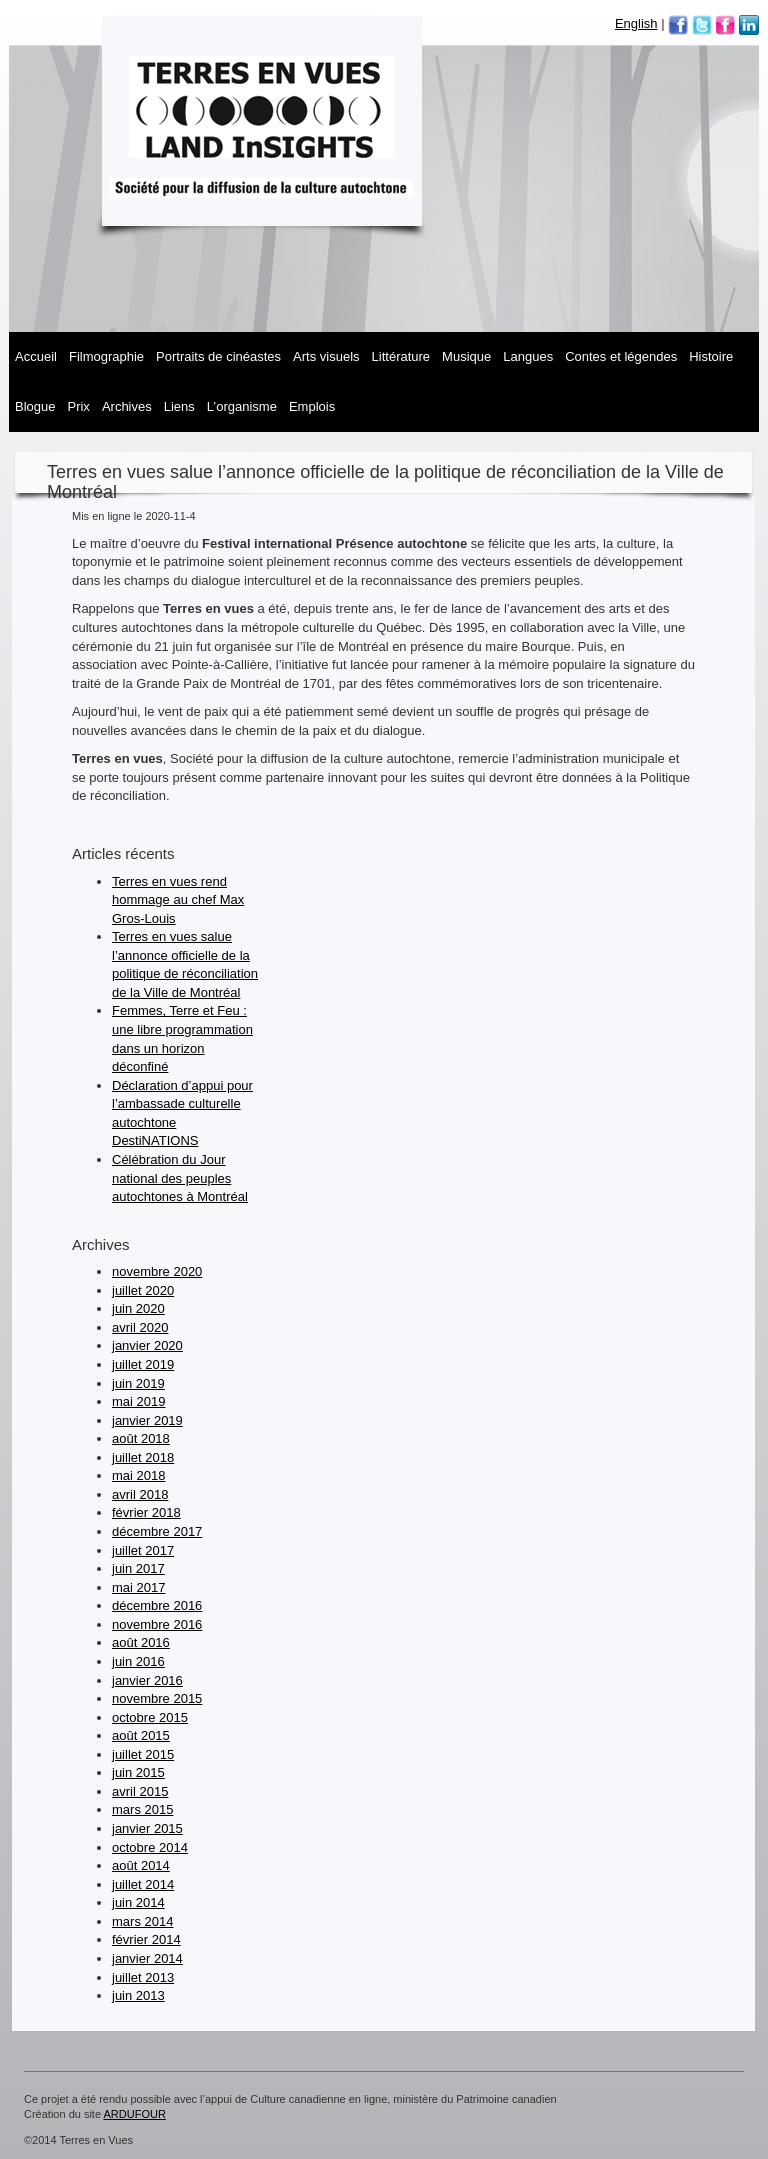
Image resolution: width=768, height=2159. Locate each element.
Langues (528, 356)
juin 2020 (138, 1308)
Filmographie (106, 356)
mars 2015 (142, 1809)
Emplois (312, 406)
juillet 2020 (143, 1290)
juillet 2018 (143, 1457)
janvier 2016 (147, 1680)
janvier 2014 (147, 1958)
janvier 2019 (147, 1420)
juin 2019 (138, 1383)
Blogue (35, 406)
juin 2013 (138, 1995)
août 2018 (141, 1438)
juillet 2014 (143, 1884)
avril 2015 (140, 1791)
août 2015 (141, 1735)
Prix (78, 406)
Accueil (36, 356)
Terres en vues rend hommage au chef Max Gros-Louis (178, 900)
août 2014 (141, 1865)
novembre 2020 (157, 1271)
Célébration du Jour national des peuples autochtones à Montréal (180, 1178)
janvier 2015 (147, 1828)
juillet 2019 (143, 1364)
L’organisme (242, 406)
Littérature (401, 356)
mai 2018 (138, 1475)
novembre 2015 (157, 1698)
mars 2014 (142, 1921)
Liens (179, 406)
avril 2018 (140, 1494)
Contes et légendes (621, 356)
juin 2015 (138, 1772)
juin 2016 (138, 1661)
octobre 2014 (150, 1847)
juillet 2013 (143, 1977)
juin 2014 (138, 1902)
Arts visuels (326, 356)
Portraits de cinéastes (218, 356)
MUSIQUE (466, 356)
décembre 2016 (157, 1605)
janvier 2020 (147, 1345)
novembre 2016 (157, 1624)
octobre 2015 (150, 1717)
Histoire (711, 356)
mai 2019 (138, 1401)
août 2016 (141, 1642)
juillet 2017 (143, 1550)
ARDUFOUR (135, 2114)
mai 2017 (138, 1587)
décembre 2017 (157, 1531)
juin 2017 (138, 1568)
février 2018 (146, 1512)
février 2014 (146, 1939)
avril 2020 (140, 1327)
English (636, 23)
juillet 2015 (143, 1754)
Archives (127, 406)
